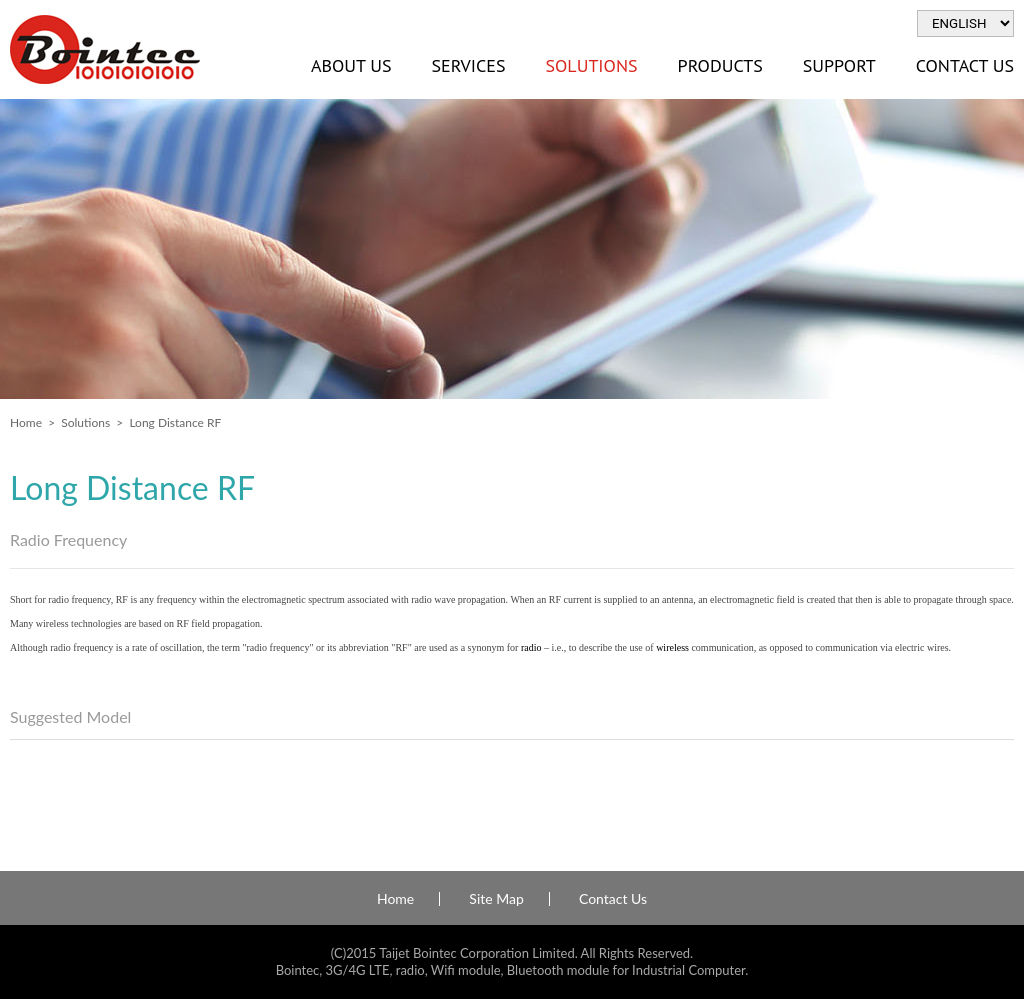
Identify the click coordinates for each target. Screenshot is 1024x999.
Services (468, 65)
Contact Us (613, 899)
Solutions (591, 65)
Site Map (496, 899)
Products (720, 65)
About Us (351, 65)
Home (26, 422)
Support (839, 65)
